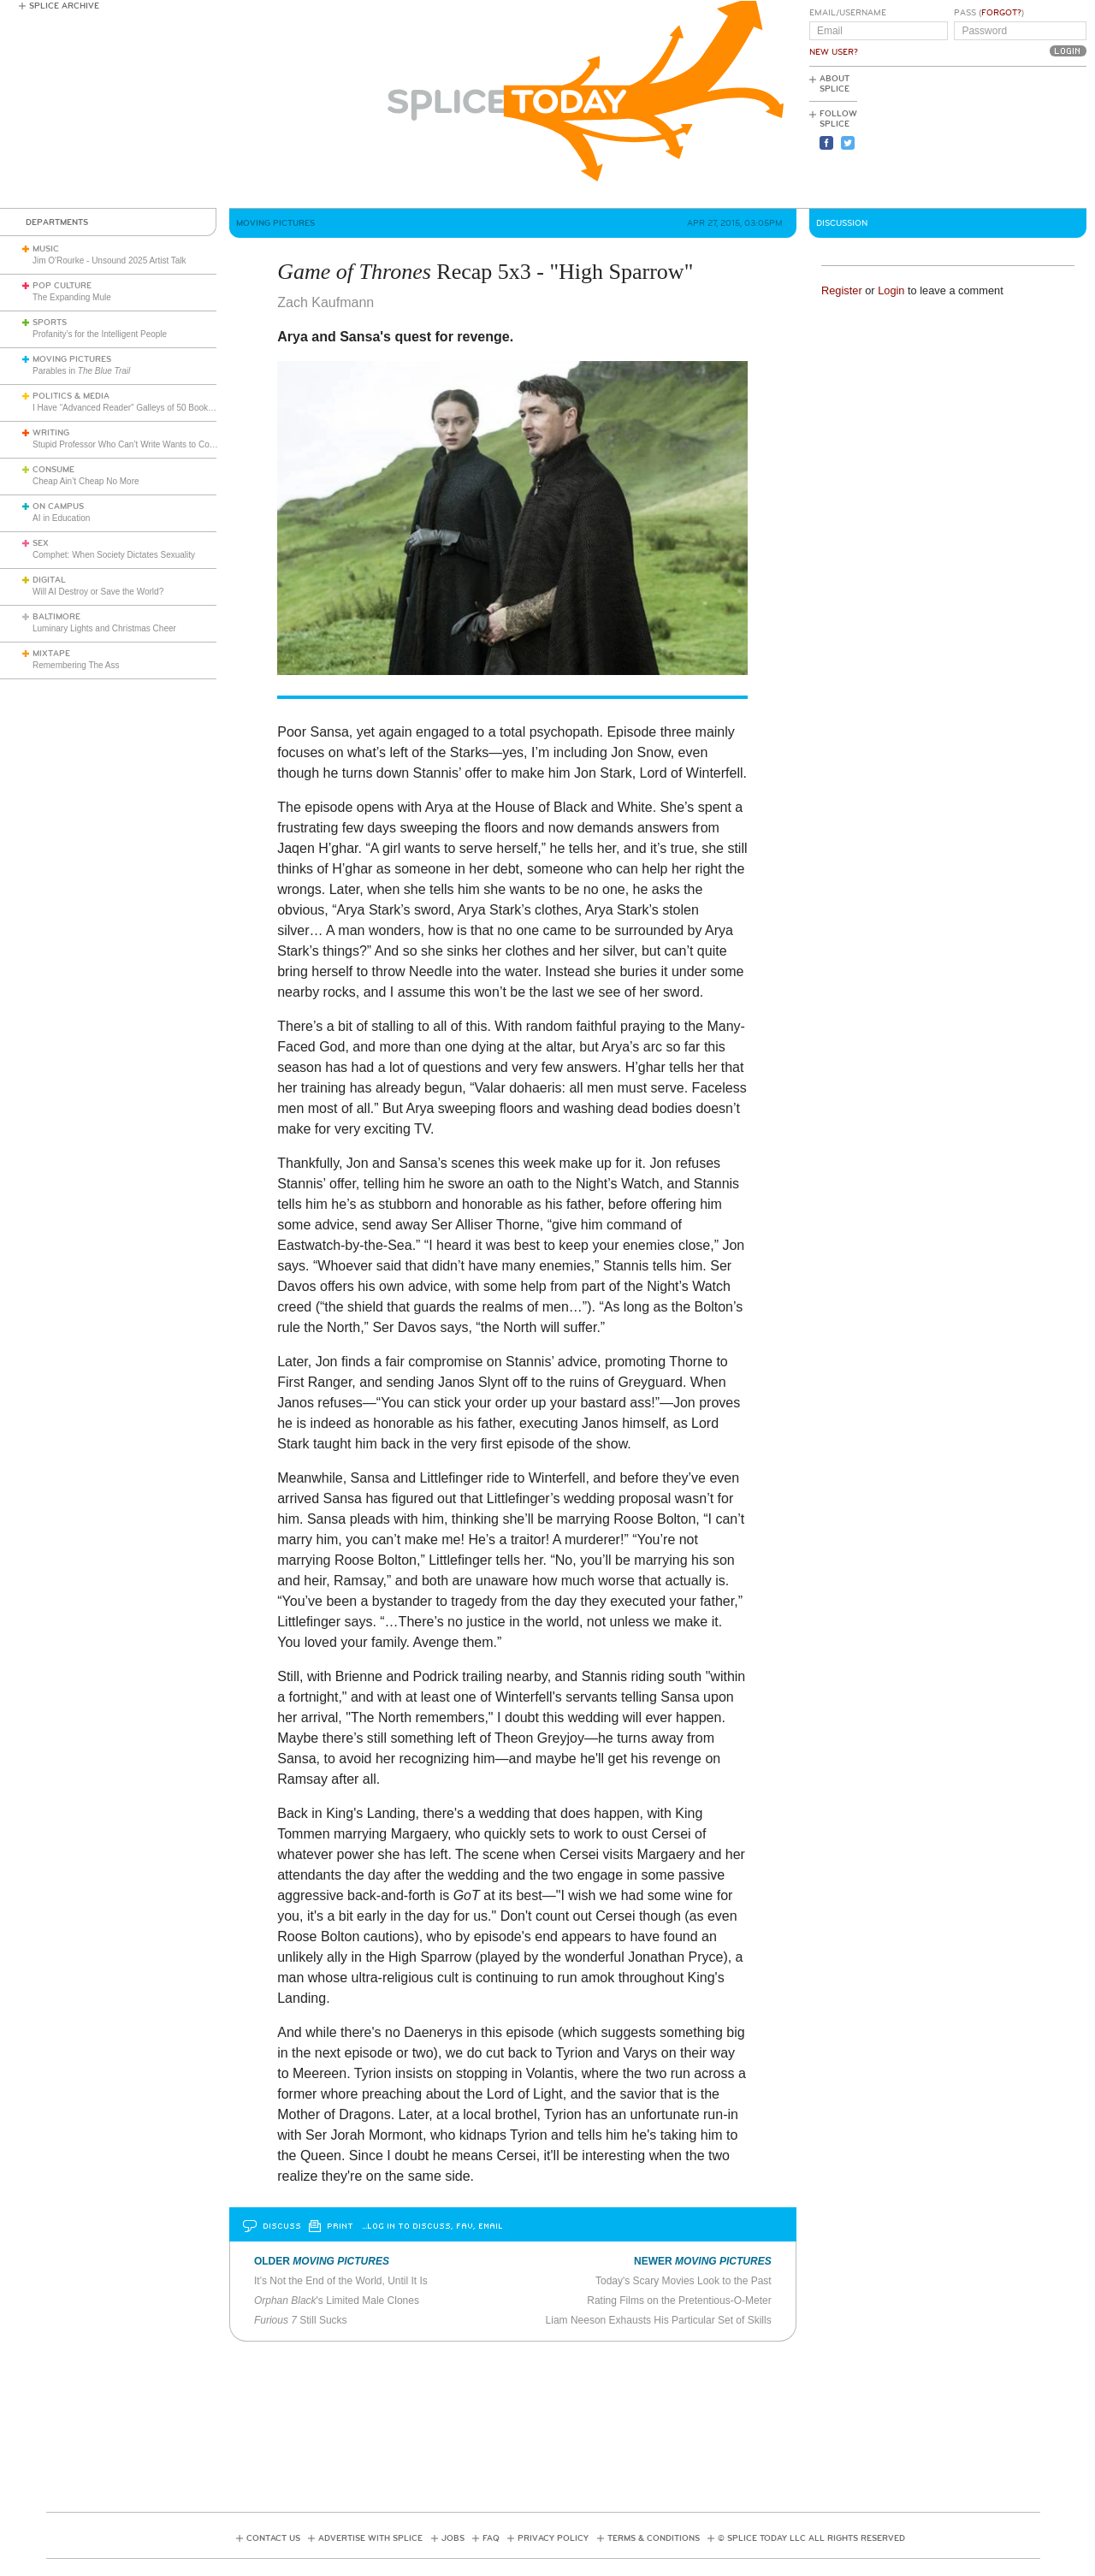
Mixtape (51, 653)
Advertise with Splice (370, 2538)
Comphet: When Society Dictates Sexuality (114, 555)
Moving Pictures (72, 359)
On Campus (58, 506)
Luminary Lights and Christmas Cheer (104, 628)
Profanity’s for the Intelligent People (101, 334)
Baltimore (56, 617)
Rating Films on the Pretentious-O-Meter (679, 2301)
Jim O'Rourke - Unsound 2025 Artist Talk (109, 260)
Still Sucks (300, 2320)
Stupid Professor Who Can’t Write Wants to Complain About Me (153, 444)
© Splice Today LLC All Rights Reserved (811, 2538)
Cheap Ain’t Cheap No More (86, 481)
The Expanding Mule (72, 297)
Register (841, 290)
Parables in (81, 371)
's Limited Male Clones (336, 2301)
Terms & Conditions (653, 2538)
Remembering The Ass (76, 665)
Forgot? (1001, 13)
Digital (49, 580)
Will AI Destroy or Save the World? (98, 591)
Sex (41, 543)
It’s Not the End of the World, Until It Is (341, 2281)
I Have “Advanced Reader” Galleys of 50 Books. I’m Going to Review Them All (181, 407)
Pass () (989, 13)
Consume (53, 470)
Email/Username (847, 13)
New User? (833, 52)
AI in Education (61, 518)
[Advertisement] (1009, 138)
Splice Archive (64, 6)
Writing (51, 433)
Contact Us (273, 2538)
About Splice (834, 84)
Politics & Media (71, 396)
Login (891, 290)
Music (46, 249)
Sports (50, 322)
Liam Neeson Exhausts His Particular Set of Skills (659, 2320)
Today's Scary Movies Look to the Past (683, 2281)
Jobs (453, 2538)
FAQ (491, 2538)
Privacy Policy (553, 2538)
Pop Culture (62, 286)
